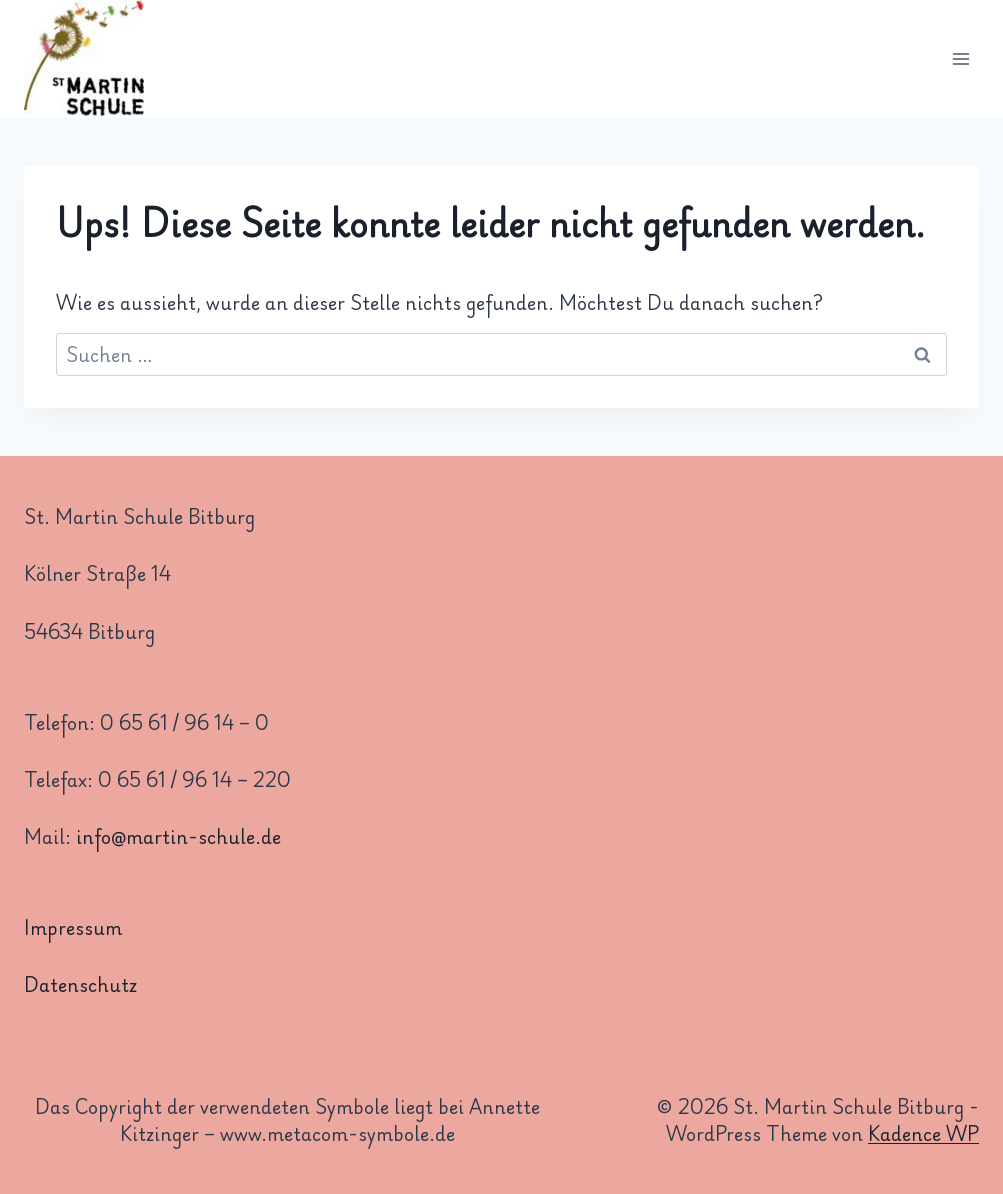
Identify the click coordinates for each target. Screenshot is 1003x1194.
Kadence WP (923, 1133)
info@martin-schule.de (178, 836)
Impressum (73, 927)
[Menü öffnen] (960, 59)
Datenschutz (80, 984)
